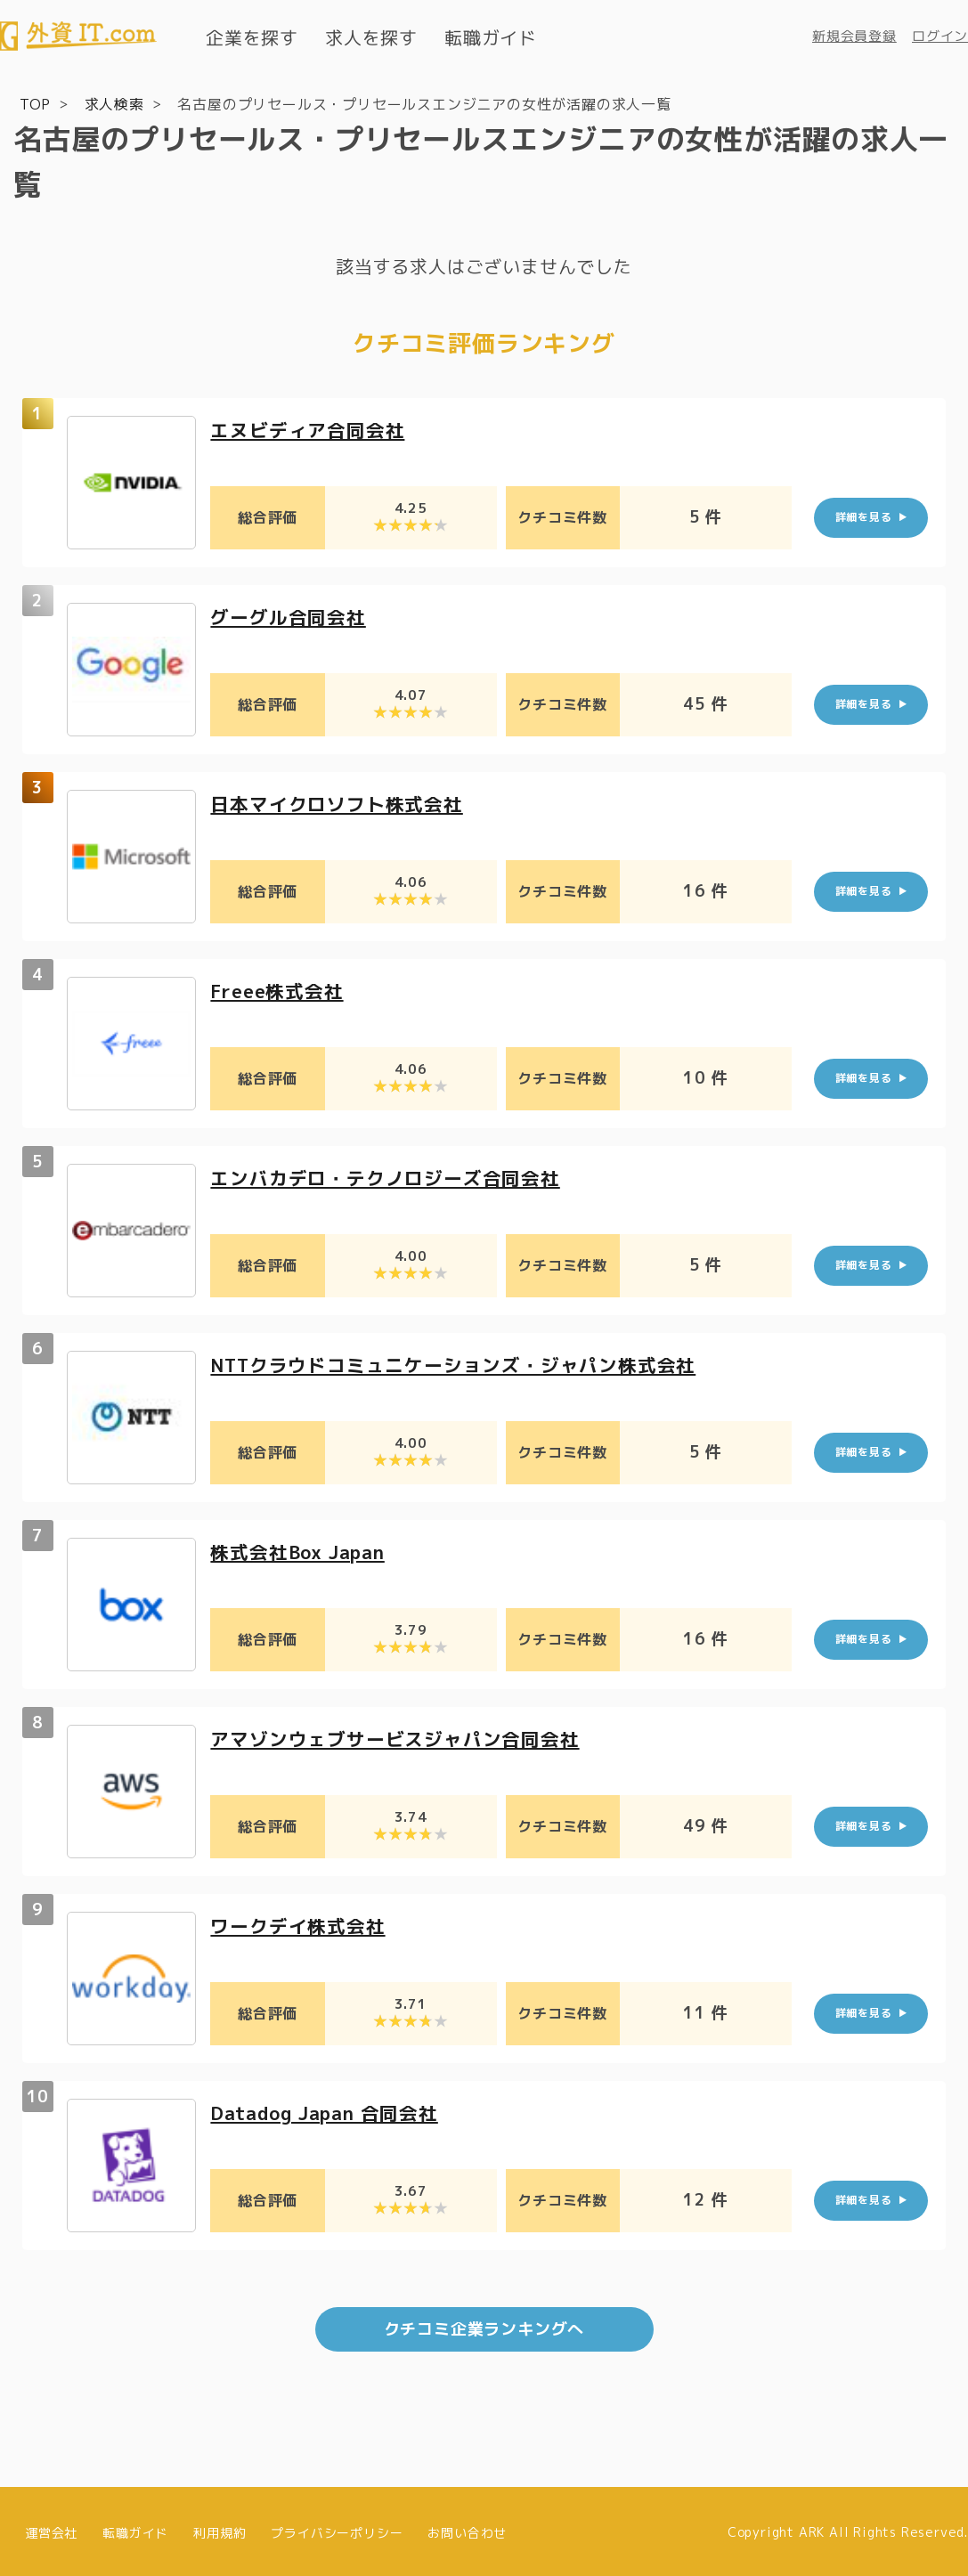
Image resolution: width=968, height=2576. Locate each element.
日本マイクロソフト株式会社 (342, 803)
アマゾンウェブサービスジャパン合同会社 (403, 1737)
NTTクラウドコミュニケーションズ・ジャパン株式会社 (465, 1363)
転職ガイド (490, 37)
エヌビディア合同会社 (311, 429)
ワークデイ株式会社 (301, 1924)
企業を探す (252, 37)
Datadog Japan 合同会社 (331, 2111)
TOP (35, 103)
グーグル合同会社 (291, 616)
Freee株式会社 (280, 990)
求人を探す (371, 37)
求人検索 (114, 103)
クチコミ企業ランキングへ (484, 2327)
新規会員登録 (854, 36)
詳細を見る (863, 516)
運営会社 (51, 2529)
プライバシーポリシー (337, 2529)
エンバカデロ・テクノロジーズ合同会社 (392, 1176)
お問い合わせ (467, 2529)
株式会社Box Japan (303, 1550)
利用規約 (219, 2529)
